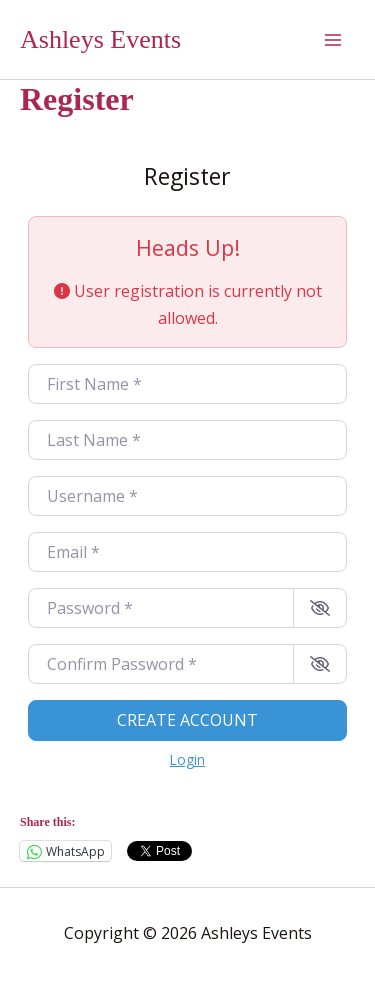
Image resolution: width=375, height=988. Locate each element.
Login (187, 759)
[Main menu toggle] (333, 40)
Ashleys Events (100, 39)
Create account (187, 720)
